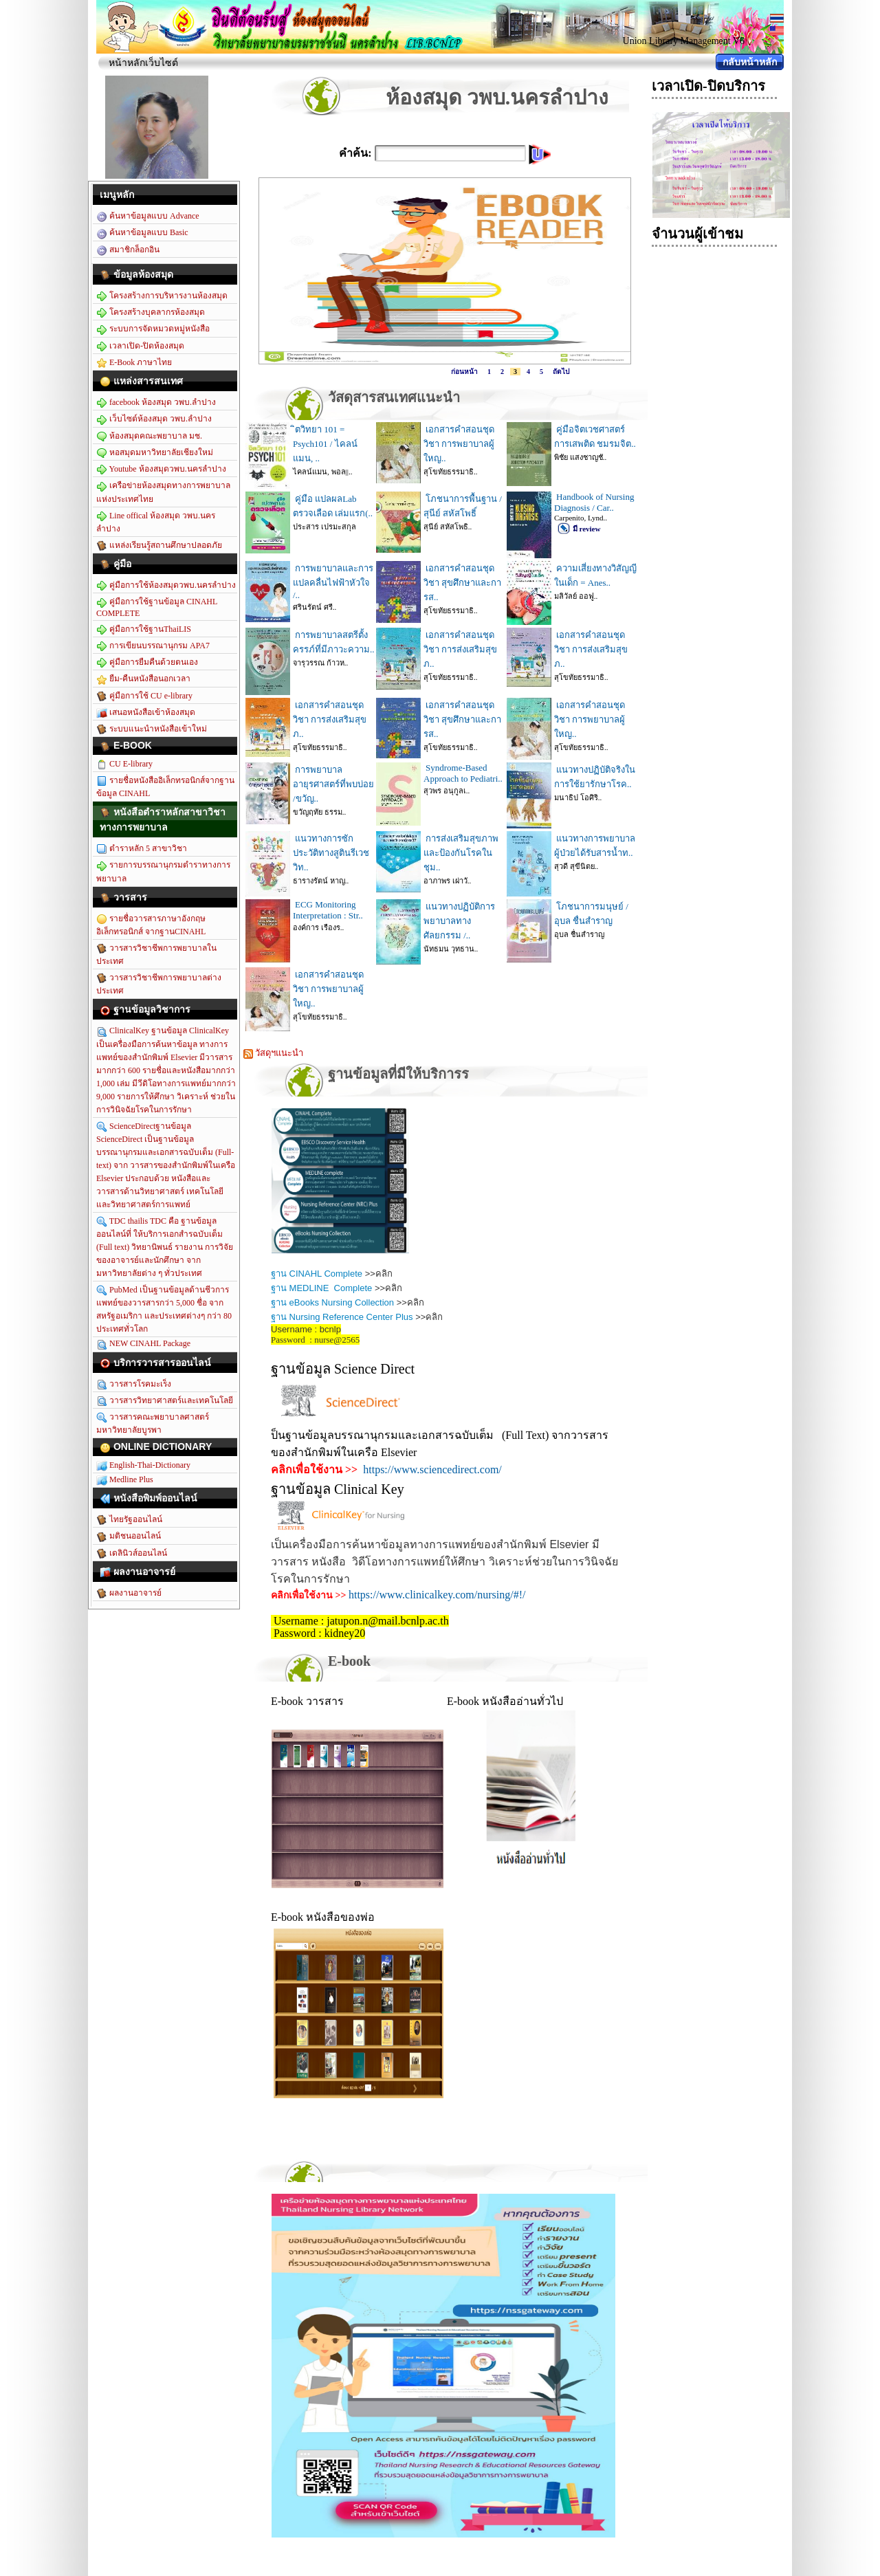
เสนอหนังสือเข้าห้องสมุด (145, 712)
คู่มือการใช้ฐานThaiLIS (143, 629)
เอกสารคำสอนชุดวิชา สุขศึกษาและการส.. (462, 582)
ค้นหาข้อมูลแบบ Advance (147, 216)
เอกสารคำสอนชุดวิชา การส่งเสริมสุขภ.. (460, 649)
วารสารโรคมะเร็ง (133, 1384)
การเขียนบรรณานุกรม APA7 (153, 646)
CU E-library (124, 764)
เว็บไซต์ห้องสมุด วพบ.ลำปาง (154, 419)
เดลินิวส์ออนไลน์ (131, 1553)
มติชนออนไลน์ (128, 1536)
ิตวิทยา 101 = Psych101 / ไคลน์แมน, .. (325, 443)
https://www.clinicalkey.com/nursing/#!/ (437, 1594)
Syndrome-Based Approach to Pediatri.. (463, 773)
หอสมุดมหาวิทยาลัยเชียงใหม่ (154, 453)
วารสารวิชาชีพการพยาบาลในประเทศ (156, 954)
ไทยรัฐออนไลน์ (129, 1520)
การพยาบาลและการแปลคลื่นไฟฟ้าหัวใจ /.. (333, 581)
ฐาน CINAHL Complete (316, 1273)
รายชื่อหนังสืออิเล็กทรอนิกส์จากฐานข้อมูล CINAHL (165, 786)
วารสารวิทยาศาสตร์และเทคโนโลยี (164, 1401)
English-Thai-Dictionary (143, 1465)
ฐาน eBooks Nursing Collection (332, 1302)
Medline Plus (124, 1480)
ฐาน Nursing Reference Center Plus (342, 1317)
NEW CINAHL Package (143, 1344)
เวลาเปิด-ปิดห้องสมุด (140, 346)
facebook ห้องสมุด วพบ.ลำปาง (156, 402)
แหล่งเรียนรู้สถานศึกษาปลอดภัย (159, 545)
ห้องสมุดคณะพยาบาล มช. (149, 436)
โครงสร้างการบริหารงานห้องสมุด (162, 296)
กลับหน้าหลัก (750, 62)
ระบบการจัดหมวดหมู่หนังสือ (153, 329)
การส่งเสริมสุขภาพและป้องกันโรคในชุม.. (461, 852)
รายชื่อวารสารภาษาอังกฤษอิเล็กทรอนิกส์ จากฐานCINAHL (151, 925)
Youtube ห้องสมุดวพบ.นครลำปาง (161, 469)
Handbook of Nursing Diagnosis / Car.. (594, 502)
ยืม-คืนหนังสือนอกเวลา (143, 679)
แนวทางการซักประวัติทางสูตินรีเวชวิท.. (331, 852)
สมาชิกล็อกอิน (128, 250)
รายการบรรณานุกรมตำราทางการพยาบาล (163, 871)
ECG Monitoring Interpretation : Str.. (328, 910)
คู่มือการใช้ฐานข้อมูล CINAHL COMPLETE (156, 607)
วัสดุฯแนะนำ (273, 1053)
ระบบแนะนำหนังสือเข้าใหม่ (151, 729)
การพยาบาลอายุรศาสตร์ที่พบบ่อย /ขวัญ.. (333, 784)
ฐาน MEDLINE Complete (321, 1288)
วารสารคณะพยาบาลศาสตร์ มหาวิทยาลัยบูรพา (152, 1423)
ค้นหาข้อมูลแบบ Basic (142, 233)
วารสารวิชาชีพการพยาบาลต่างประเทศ (158, 984)
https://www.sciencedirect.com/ (432, 1469)
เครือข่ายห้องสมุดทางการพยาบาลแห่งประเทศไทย (163, 492)
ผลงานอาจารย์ (129, 1593)
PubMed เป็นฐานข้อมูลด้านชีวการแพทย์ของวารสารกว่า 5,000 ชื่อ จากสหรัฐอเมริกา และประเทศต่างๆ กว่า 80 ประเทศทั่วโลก (164, 1309)
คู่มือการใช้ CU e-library (144, 696)
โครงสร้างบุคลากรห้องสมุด (150, 312)
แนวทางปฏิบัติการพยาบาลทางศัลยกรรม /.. (459, 920)
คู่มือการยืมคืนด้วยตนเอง (147, 662)
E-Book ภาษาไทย (134, 362)
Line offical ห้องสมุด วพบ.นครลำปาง (155, 522)
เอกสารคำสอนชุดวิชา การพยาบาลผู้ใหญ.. (459, 443)
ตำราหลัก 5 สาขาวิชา (141, 849)
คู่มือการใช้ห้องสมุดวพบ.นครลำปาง (166, 585)
